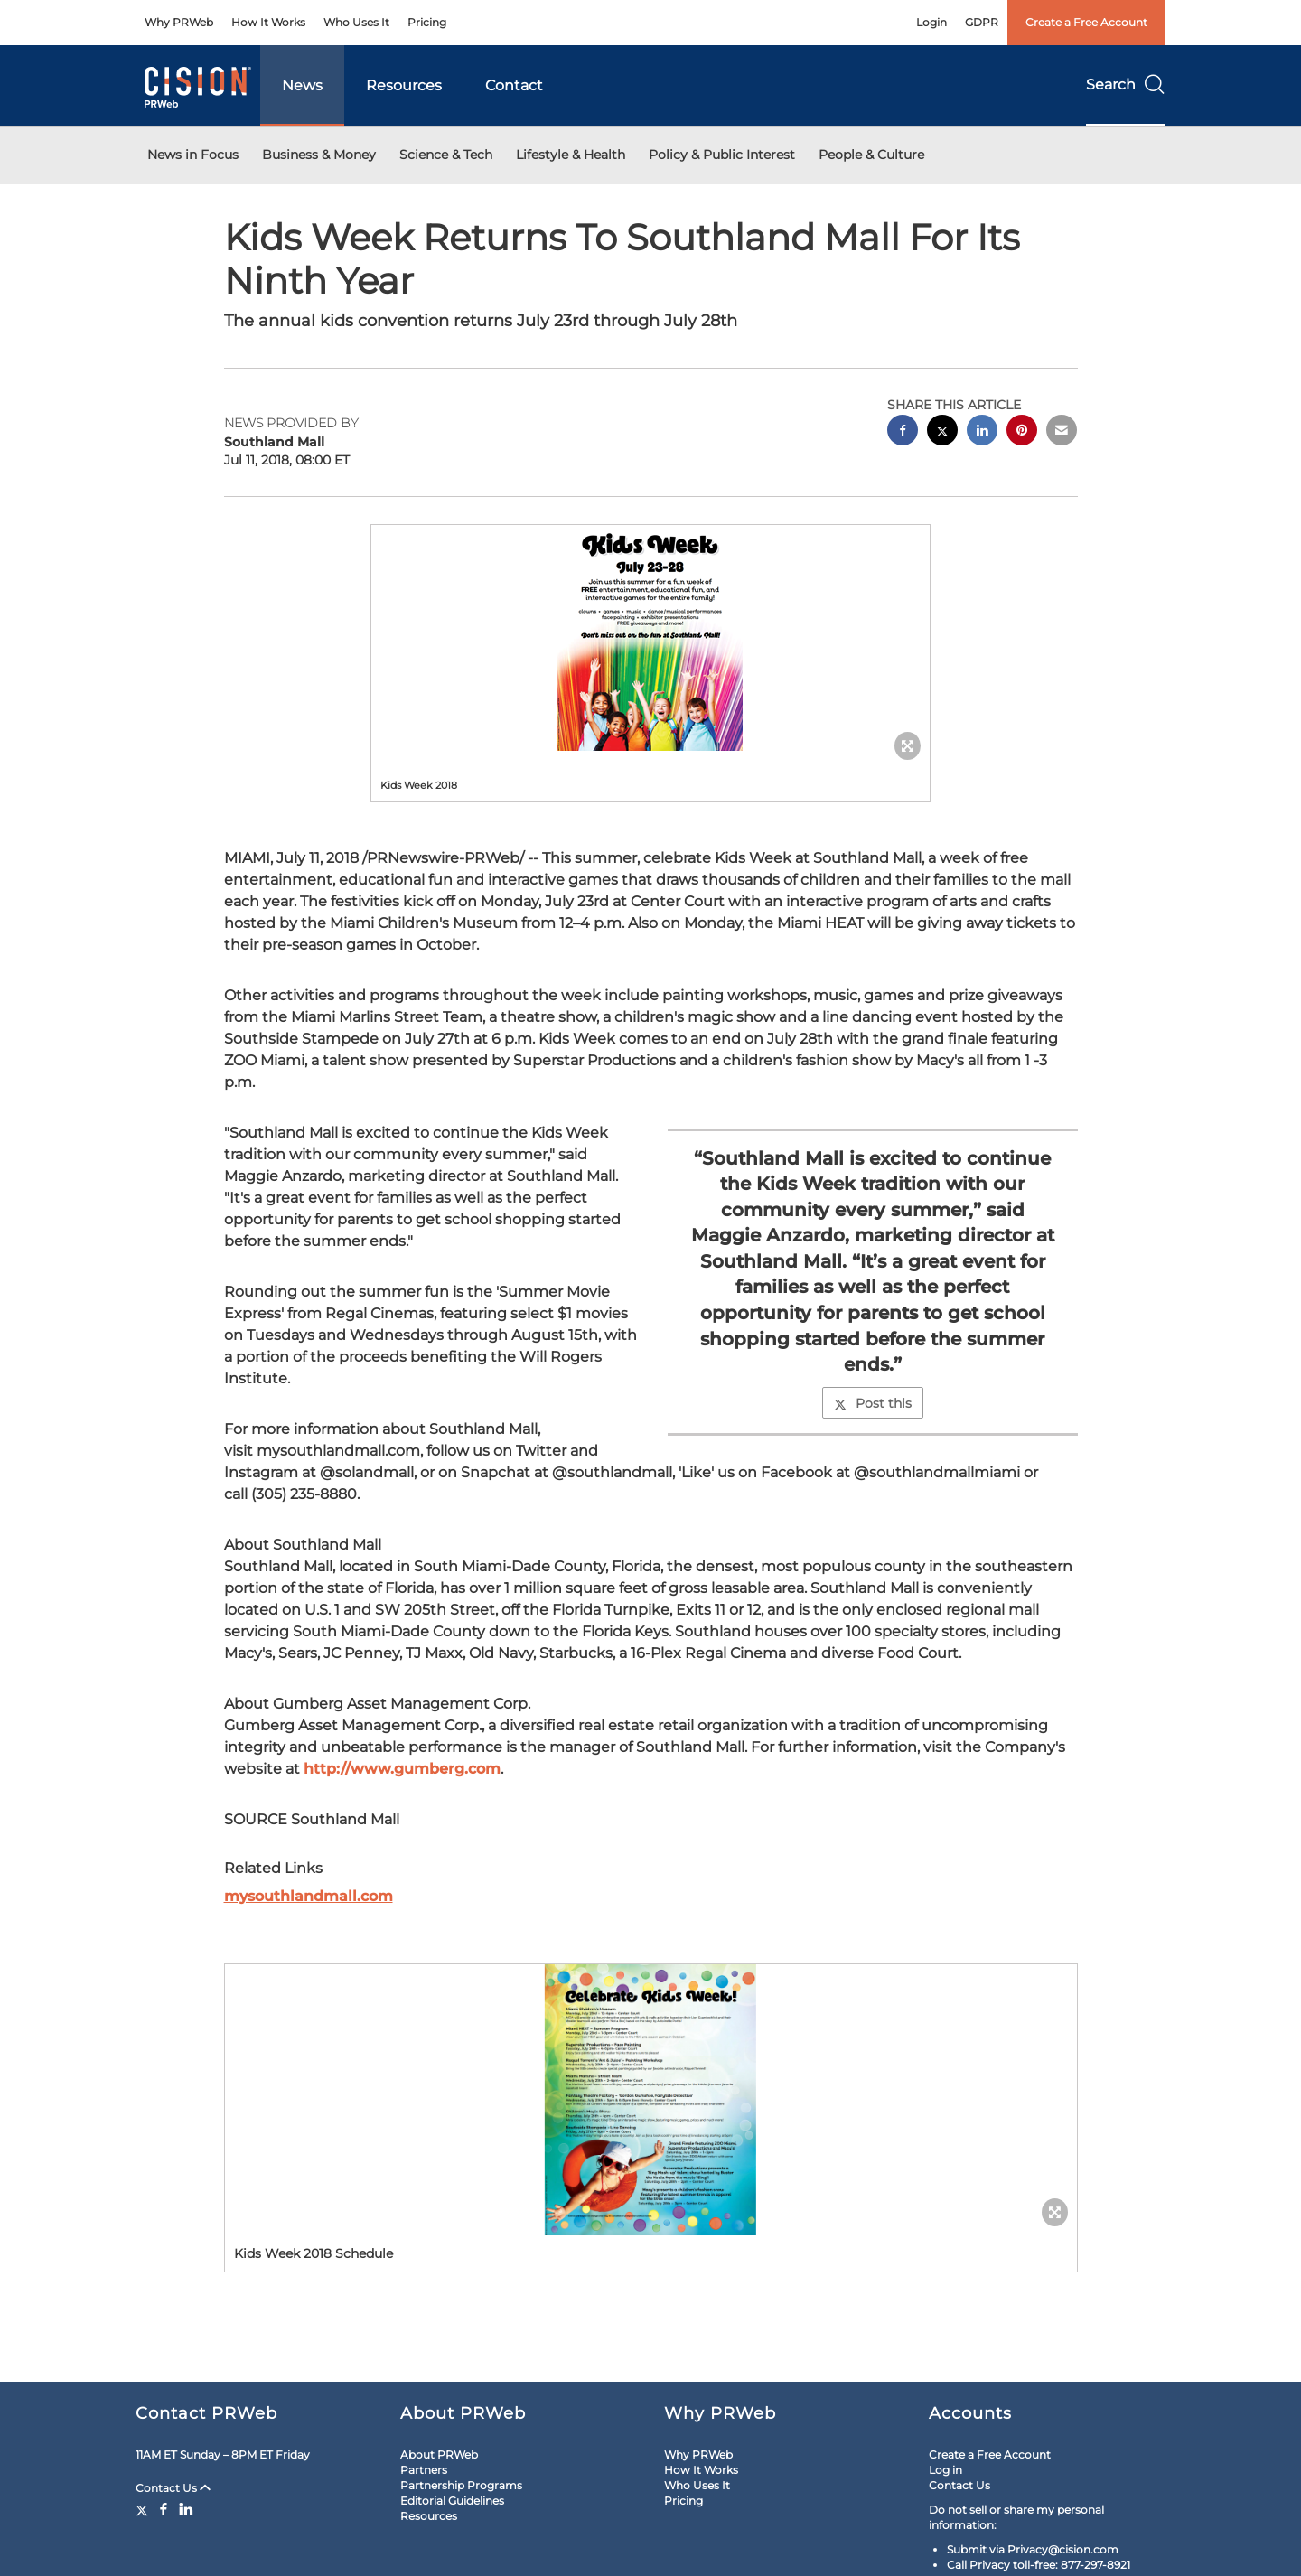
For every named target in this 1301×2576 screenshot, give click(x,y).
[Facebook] (163, 2509)
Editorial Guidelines (452, 2500)
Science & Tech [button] (445, 154)
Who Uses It (356, 22)
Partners (423, 2470)
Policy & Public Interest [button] (722, 154)
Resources (404, 85)
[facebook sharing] (902, 432)
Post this (873, 1403)
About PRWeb (439, 2454)
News (302, 85)
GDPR (981, 22)
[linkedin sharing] (982, 432)
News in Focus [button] (193, 154)
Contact (514, 85)
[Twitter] (144, 2509)
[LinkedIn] (186, 2509)
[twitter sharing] (942, 432)
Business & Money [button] (319, 154)
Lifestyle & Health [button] (570, 154)
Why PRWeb (179, 22)
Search (1125, 84)
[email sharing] (1061, 432)
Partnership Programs (461, 2485)
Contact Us (173, 2488)
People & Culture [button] (871, 154)
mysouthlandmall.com (308, 1896)
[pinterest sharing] (1021, 432)
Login (931, 22)
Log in (945, 2470)
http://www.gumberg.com (402, 1768)
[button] (650, 638)
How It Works (268, 22)
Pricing (426, 22)
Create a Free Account (1086, 22)
